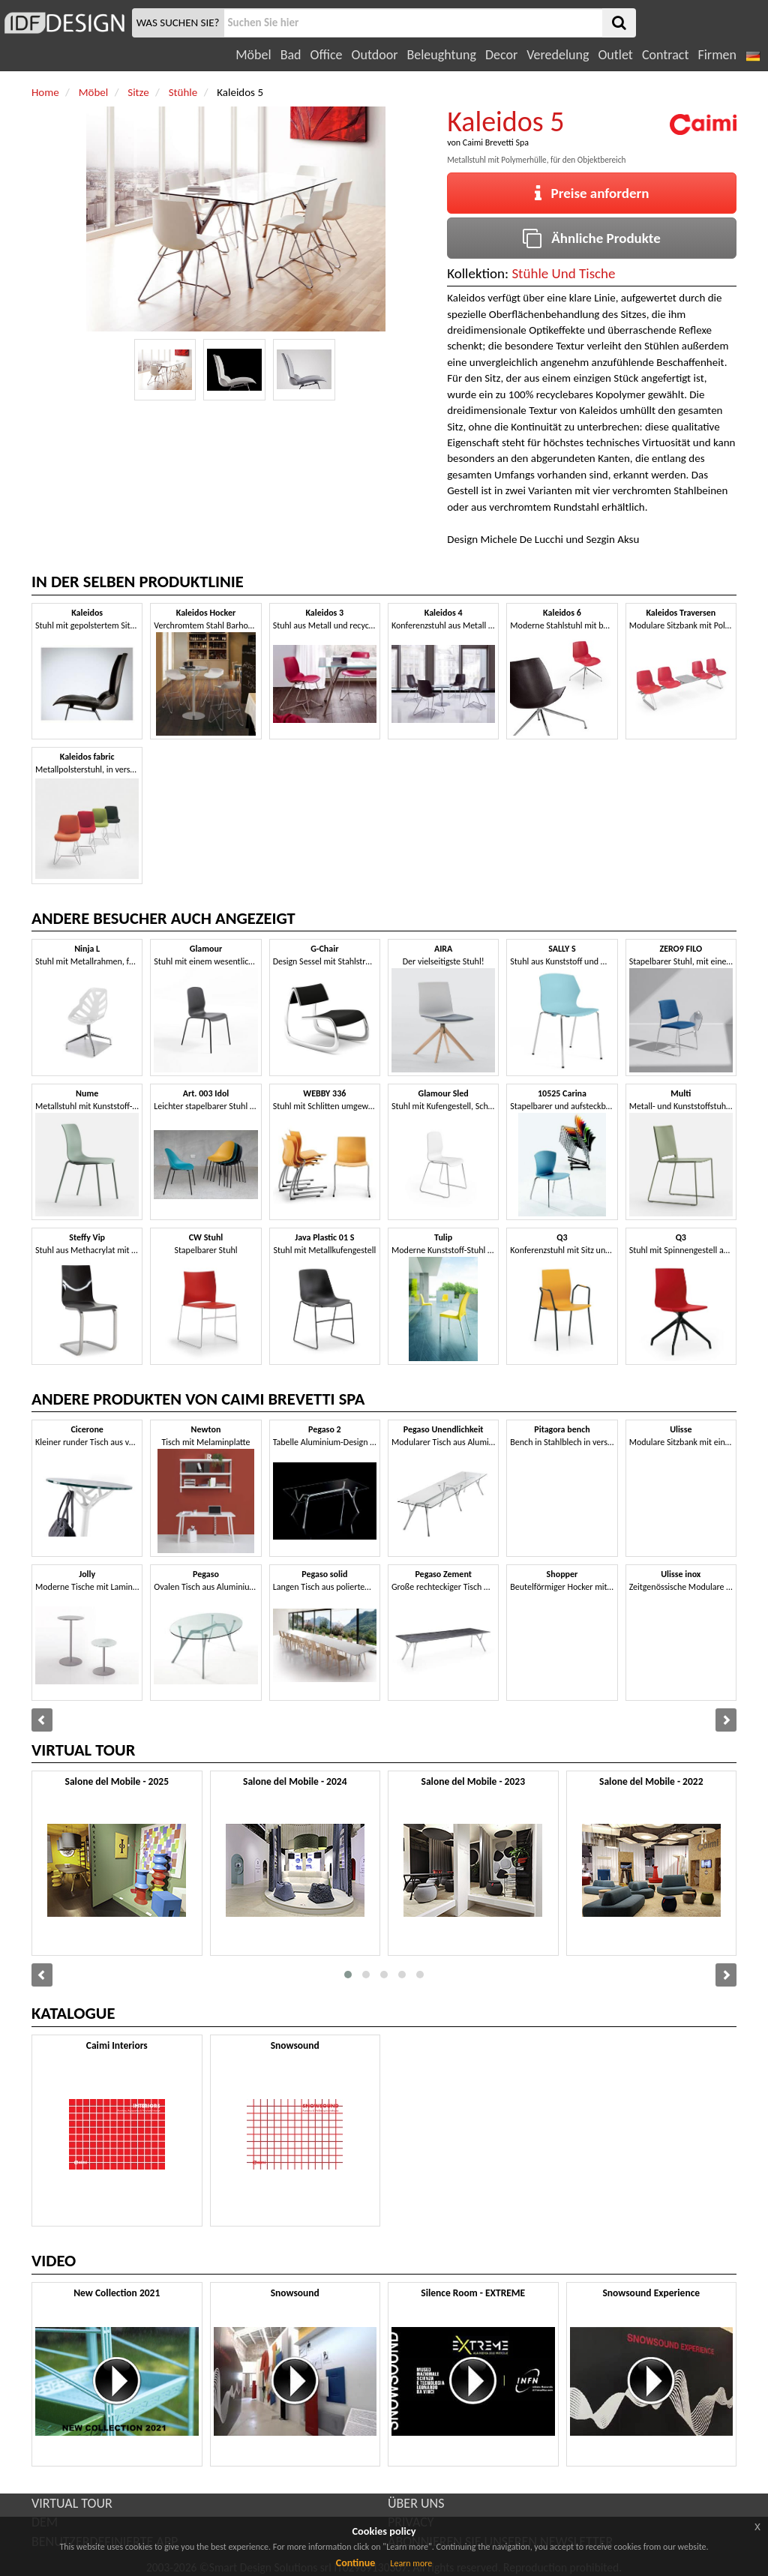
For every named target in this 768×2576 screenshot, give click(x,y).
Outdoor (375, 54)
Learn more (411, 2563)
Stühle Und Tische (563, 273)
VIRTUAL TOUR (72, 2503)
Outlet (615, 54)
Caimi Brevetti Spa (496, 142)
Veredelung (557, 54)
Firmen (717, 54)
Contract (665, 54)
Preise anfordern (592, 193)
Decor (501, 54)
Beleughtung (441, 54)
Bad (291, 54)
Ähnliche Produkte (591, 238)
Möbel (253, 54)
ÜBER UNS (416, 2503)
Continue (356, 2563)
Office (326, 54)
